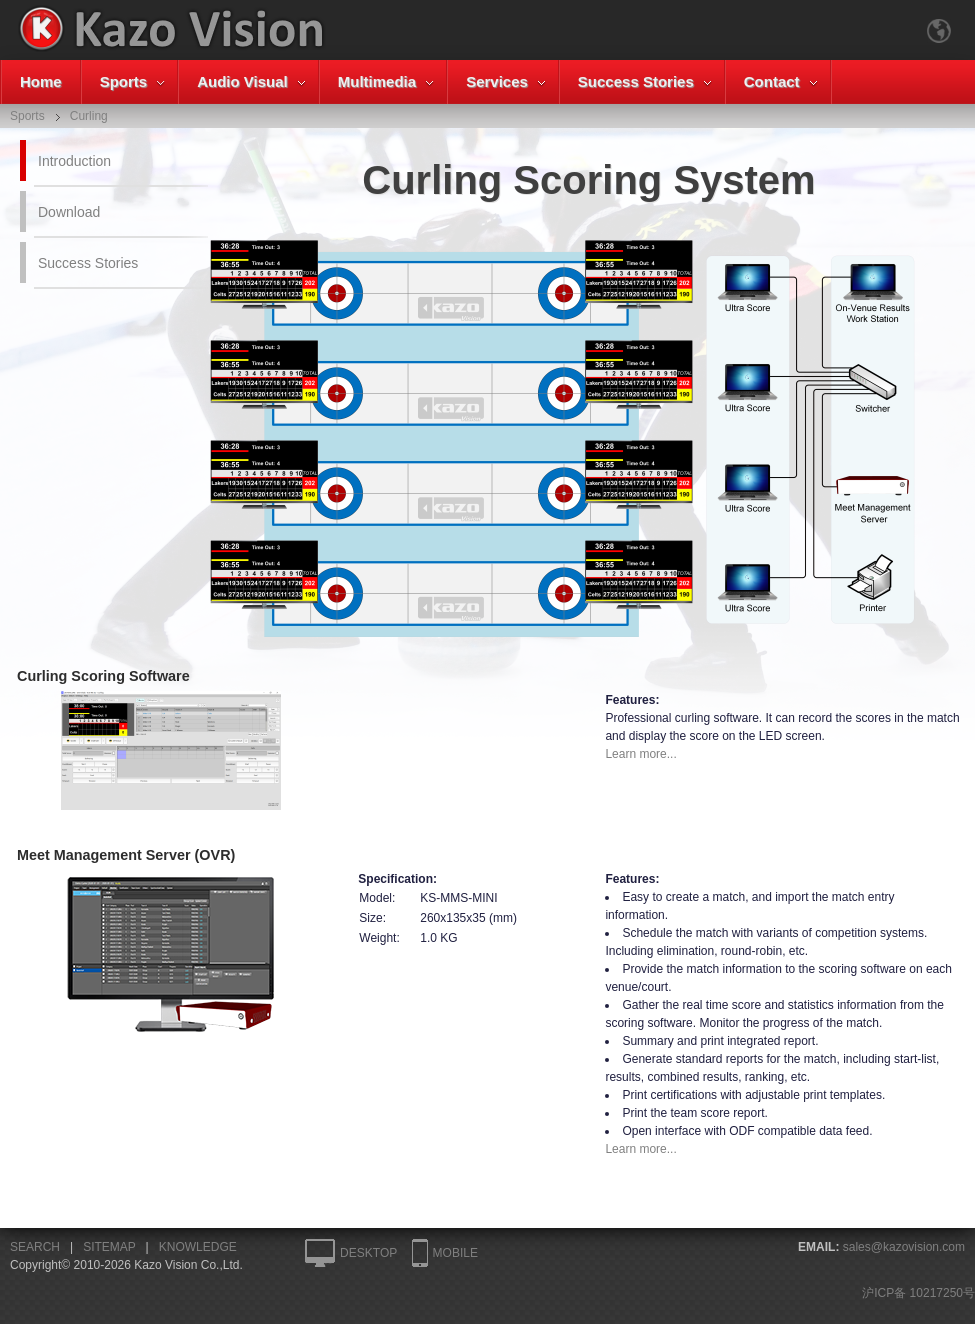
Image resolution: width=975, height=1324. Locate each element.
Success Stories (636, 81)
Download (69, 212)
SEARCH (35, 1247)
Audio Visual (242, 81)
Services (497, 81)
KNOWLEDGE (198, 1247)
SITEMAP (109, 1247)
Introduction (74, 161)
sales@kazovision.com (904, 1247)
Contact (772, 81)
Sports (124, 81)
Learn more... (640, 754)
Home (41, 81)
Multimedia (377, 81)
